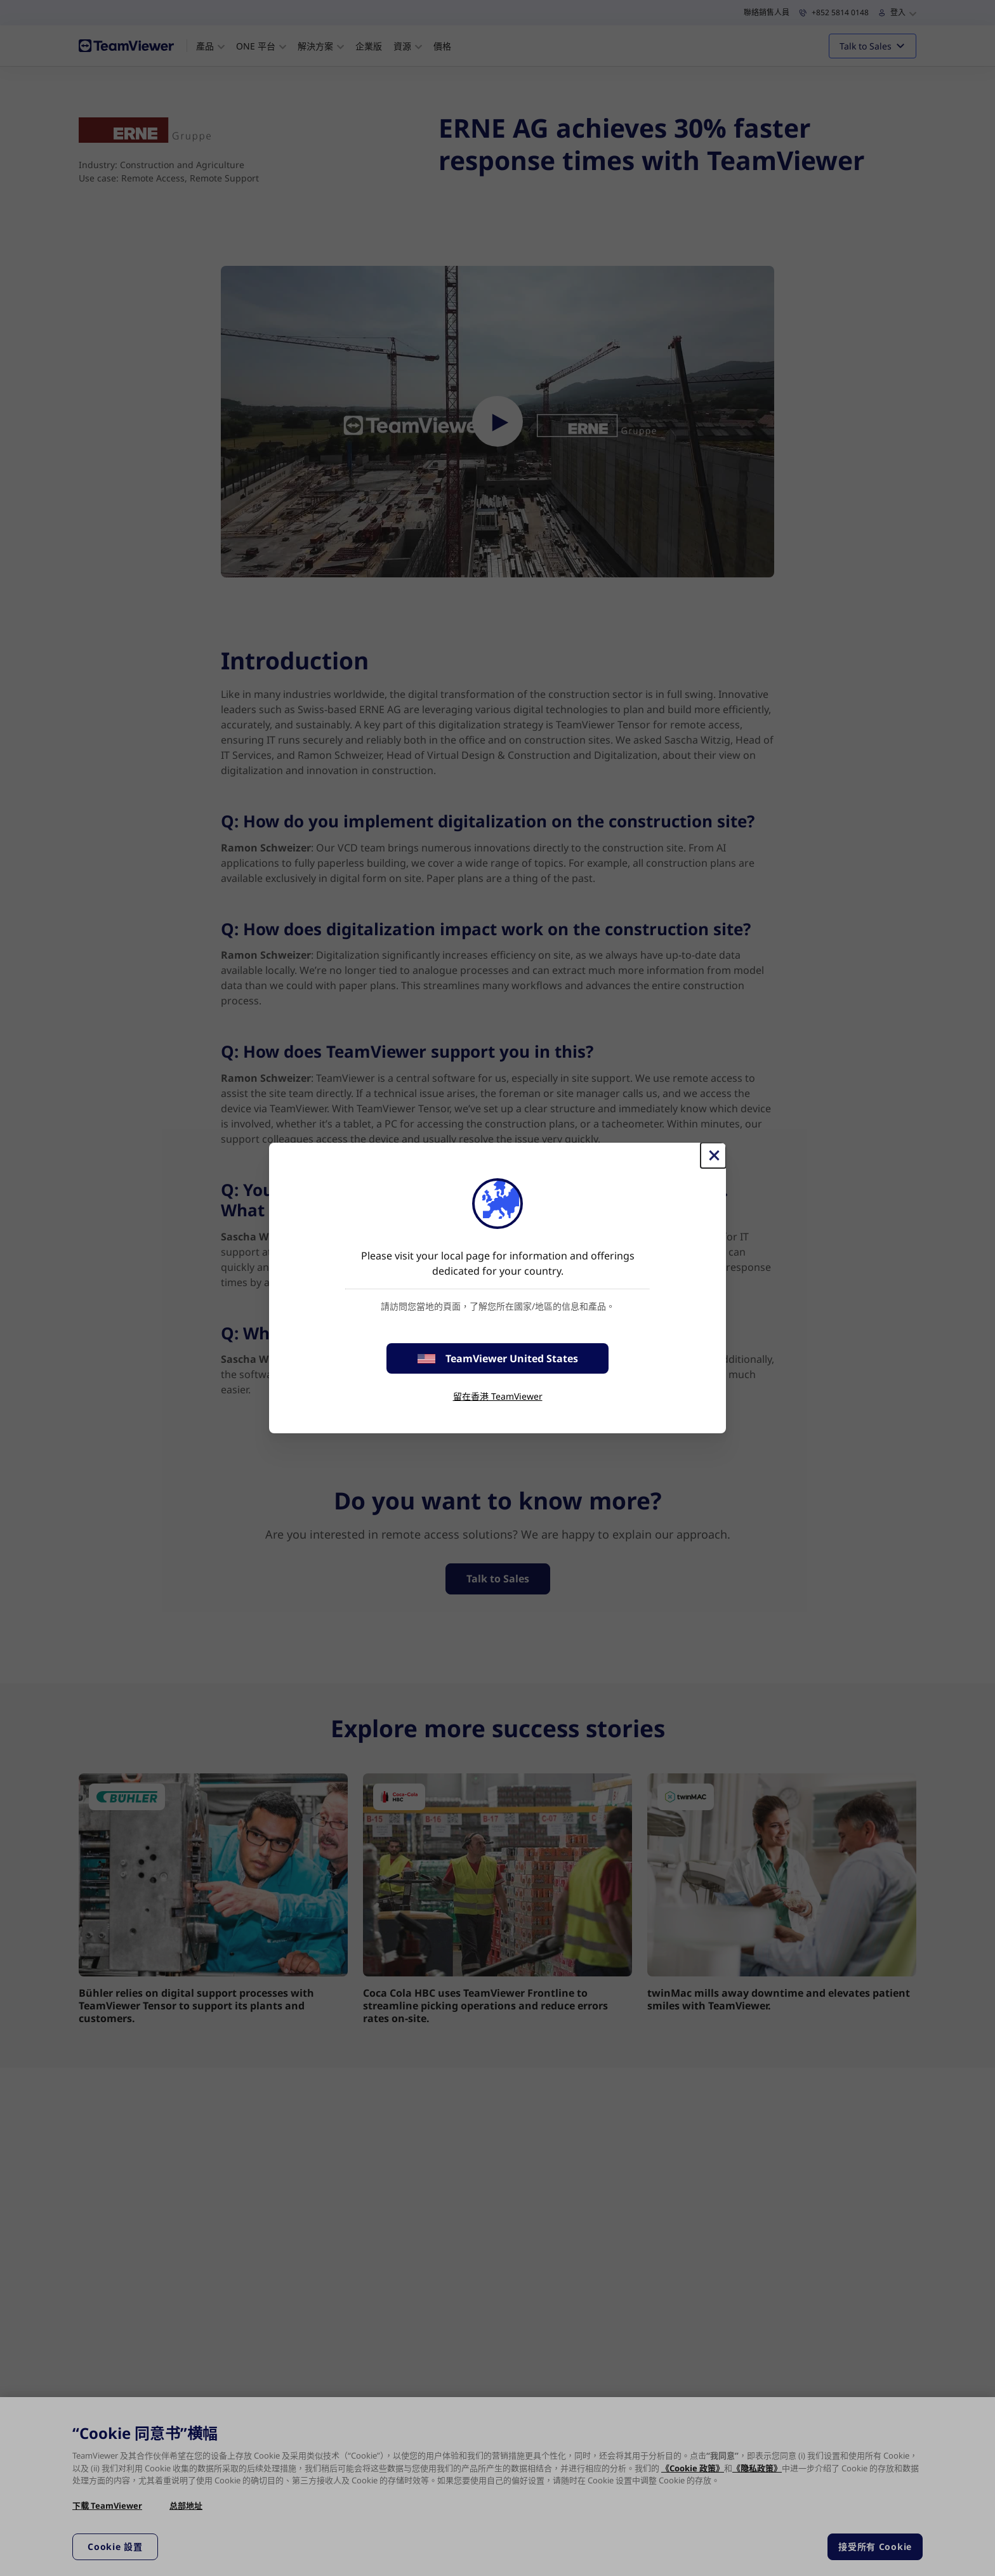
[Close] (713, 1155)
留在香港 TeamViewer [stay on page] (498, 1396)
